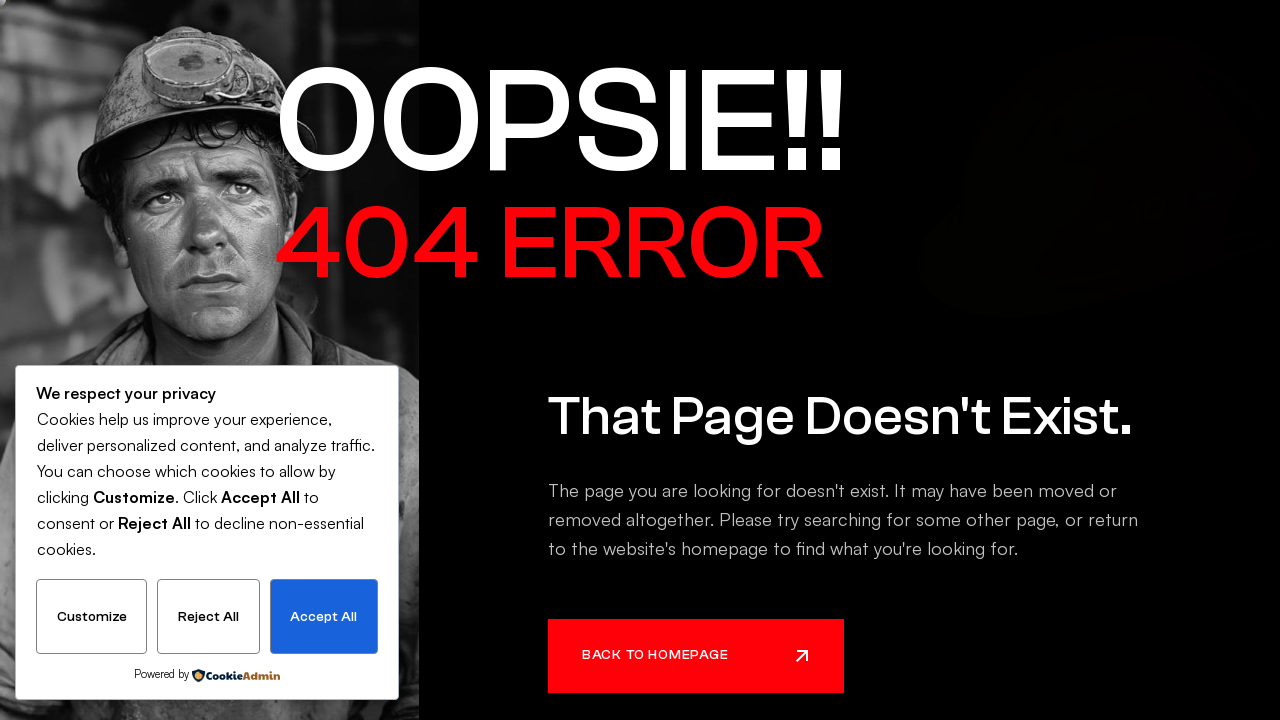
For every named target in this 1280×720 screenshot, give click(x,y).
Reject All (208, 617)
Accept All (323, 617)
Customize (92, 617)
